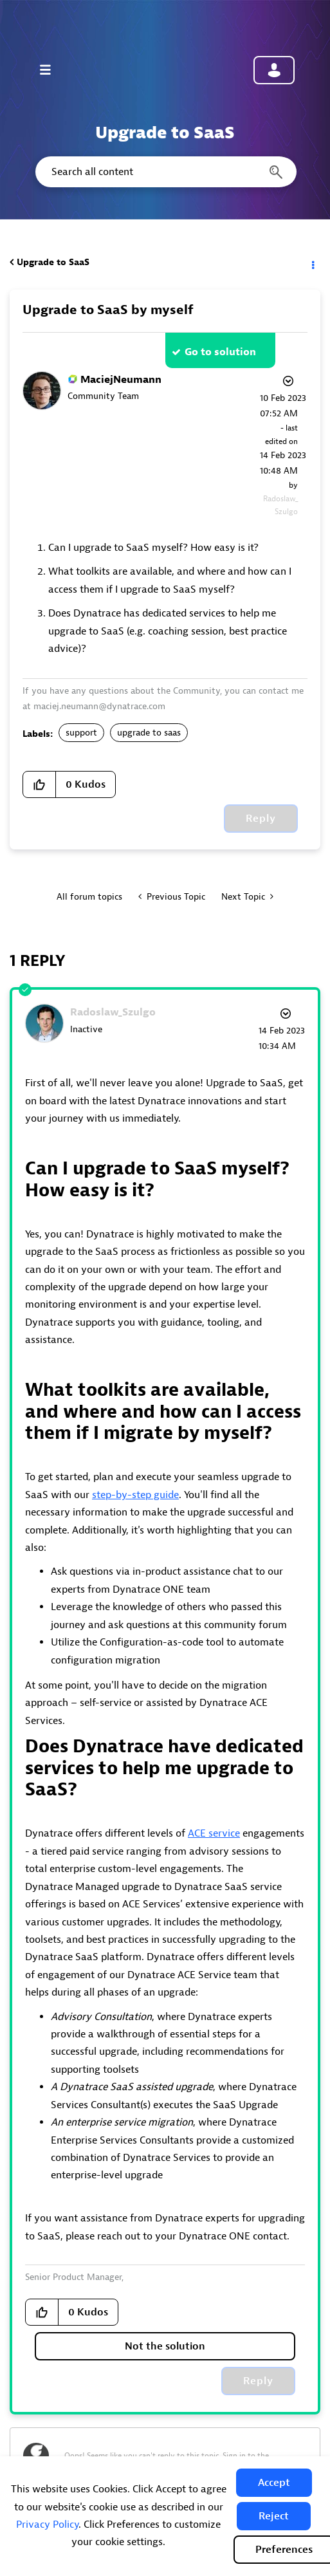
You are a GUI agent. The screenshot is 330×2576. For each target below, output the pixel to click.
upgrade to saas (149, 732)
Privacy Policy (47, 2524)
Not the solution (165, 2346)
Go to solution (220, 352)
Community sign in (274, 70)
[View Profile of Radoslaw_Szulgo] (113, 1012)
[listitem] (165, 2201)
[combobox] (165, 171)
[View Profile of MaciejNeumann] (120, 379)
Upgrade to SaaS (53, 262)
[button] (274, 2483)
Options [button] (312, 262)
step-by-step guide (135, 1494)
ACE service (214, 1833)
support (81, 732)
